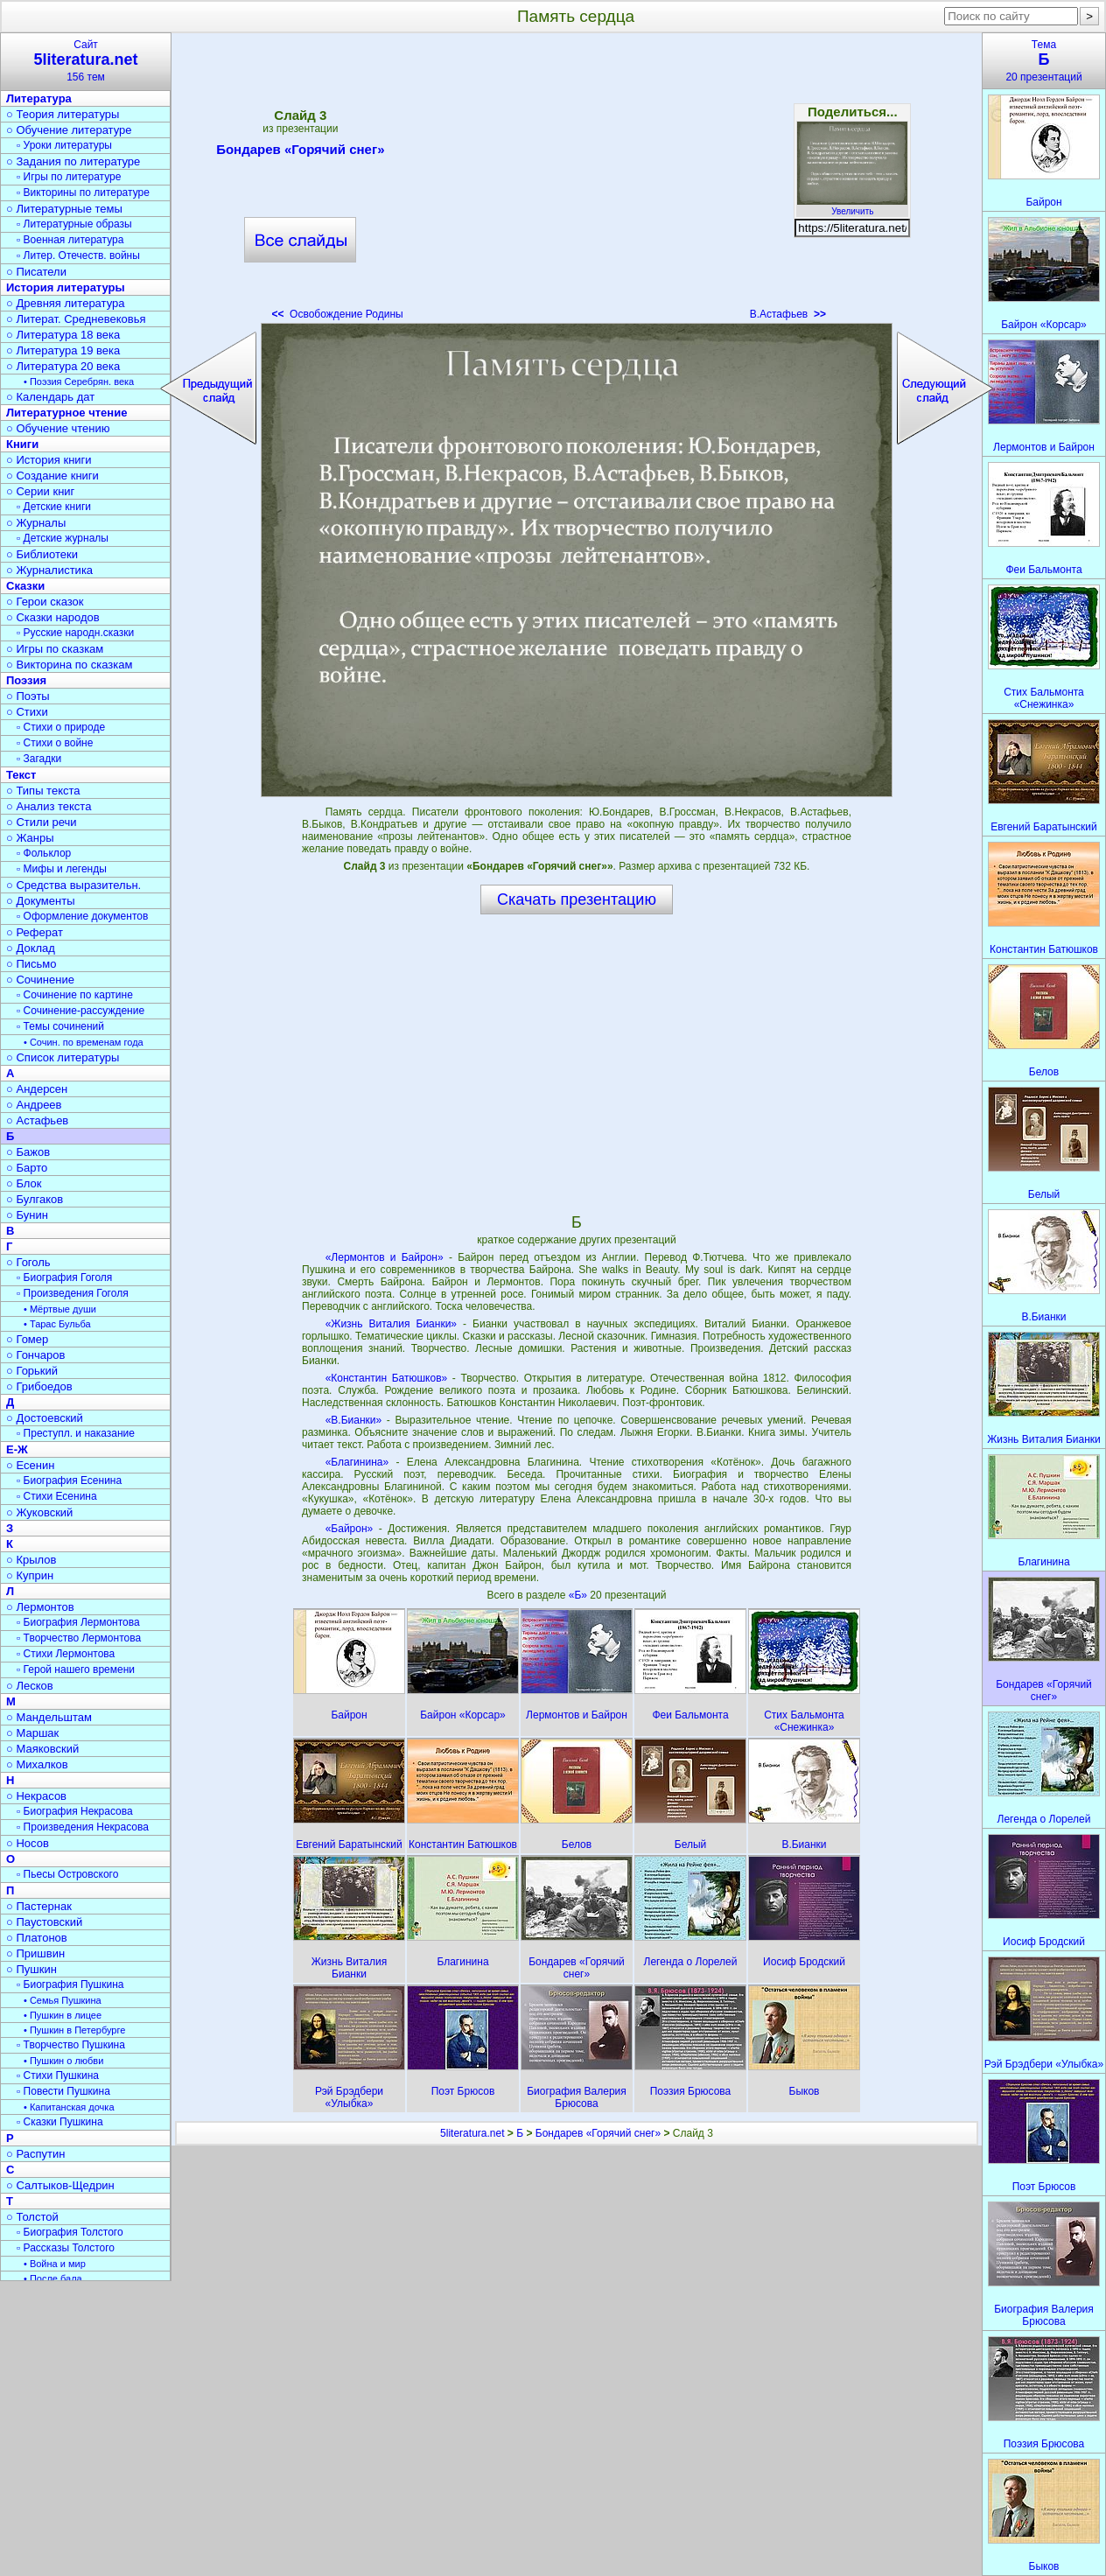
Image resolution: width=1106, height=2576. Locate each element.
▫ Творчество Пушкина (71, 2045)
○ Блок (24, 1183)
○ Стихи (27, 711)
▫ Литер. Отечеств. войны (78, 255)
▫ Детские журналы (62, 538)
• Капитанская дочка (69, 2107)
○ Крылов (31, 1559)
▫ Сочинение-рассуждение (80, 1010)
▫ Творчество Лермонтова (79, 1638)
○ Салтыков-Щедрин (60, 2185)
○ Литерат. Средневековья (76, 319)
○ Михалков (37, 1764)
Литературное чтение (66, 412)
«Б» (580, 1595)
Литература (39, 98)
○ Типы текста (43, 790)
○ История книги (49, 459)
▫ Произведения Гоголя (73, 1293)
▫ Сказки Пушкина (60, 2122)
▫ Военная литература (70, 240)
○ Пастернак (39, 1906)
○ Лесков (29, 1685)
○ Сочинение (40, 979)
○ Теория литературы (62, 114)
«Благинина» (357, 1462)
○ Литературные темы (64, 208)
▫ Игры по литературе (69, 177)
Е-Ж (17, 1449)
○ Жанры (30, 837)
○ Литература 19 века (63, 350)
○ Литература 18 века (63, 334)
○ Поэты (28, 696)
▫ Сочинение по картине (75, 995)
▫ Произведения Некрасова (83, 1827)
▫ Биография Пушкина (70, 1984)
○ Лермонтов (40, 1607)
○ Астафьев (37, 1120)
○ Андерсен (36, 1089)
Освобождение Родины (336, 314)
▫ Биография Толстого (70, 2232)
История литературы (65, 287)
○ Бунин (27, 1215)
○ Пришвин (35, 1953)
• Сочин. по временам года (84, 1042)
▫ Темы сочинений (60, 1026)
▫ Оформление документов (82, 916)
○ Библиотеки (42, 554)
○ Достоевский (44, 1417)
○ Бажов (28, 1151)
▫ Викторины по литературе (83, 192)
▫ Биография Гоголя (64, 1277)
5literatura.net (472, 2133)
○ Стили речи (41, 822)
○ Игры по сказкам (54, 648)
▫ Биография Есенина (69, 1480)
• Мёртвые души (60, 1309)
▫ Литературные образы (74, 224)
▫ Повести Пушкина (63, 2091)
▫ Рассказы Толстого (66, 2248)
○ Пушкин (31, 1969)
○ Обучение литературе (69, 129)
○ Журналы (36, 522)
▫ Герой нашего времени (76, 1669)
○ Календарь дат (50, 396)
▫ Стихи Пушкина (58, 2075)
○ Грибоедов (39, 1386)
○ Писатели (36, 271)
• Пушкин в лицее (63, 2015)
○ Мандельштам (49, 1717)
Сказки (25, 585)
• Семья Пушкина (63, 2000)
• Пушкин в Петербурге (74, 2030)
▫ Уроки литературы (64, 145)
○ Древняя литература (65, 303)
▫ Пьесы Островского (67, 1874)
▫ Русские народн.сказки (75, 632)
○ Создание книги (52, 475)
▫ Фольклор (44, 853)
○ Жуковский (39, 1512)
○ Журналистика (49, 570)
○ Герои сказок (45, 601)
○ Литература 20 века (63, 366)
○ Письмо (31, 963)
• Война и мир (55, 2263)
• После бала (53, 2278)
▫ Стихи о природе (61, 727)
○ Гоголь (28, 1262)
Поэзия (26, 680)
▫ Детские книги (54, 506)
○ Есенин (30, 1465)
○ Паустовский (44, 1921)
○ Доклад (30, 948)
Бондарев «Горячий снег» (300, 152)
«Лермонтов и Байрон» (385, 1257)
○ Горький (32, 1370)
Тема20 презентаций (1044, 60)
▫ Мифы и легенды (62, 869)
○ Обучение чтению (58, 428)
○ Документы (40, 900)
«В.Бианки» (354, 1420)
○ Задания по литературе (73, 161)
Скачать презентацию (576, 899)
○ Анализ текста (48, 806)
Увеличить (852, 206)
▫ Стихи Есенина (57, 1496)
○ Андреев (34, 1104)
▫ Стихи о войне (55, 743)
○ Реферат (34, 932)
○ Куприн (29, 1575)
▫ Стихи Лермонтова (66, 1654)
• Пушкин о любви (63, 2060)
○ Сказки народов (53, 617)
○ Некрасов (36, 1795)
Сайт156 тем (86, 60)
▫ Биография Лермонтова (78, 1622)
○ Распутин (35, 2153)
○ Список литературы (62, 1057)
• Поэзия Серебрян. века (79, 381)
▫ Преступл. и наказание (76, 1433)
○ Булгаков (34, 1199)
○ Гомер (27, 1339)
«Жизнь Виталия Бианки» (391, 1324)
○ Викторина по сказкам (69, 664)
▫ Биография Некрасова (75, 1811)
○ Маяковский (42, 1748)
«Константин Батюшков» (387, 1378)
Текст (21, 774)
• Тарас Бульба (57, 1324)
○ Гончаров (35, 1355)
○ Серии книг (40, 491)
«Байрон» (350, 1528)
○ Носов (27, 1843)
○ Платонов (36, 1937)
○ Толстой (32, 2216)
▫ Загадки (39, 758)
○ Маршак (32, 1733)
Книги (22, 444)
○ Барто (26, 1167)
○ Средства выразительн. (73, 885)
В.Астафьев (788, 314)
